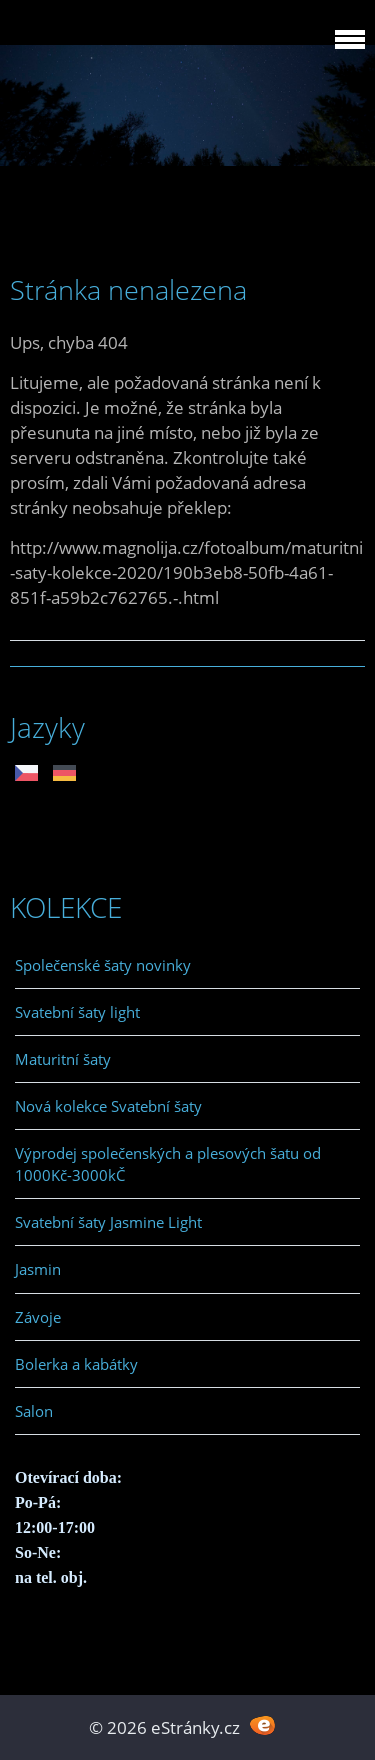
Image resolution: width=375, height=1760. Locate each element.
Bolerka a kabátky (76, 1364)
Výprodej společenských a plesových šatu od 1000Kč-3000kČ (168, 1164)
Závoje (38, 1317)
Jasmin (38, 1269)
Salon (34, 1411)
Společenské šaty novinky (103, 965)
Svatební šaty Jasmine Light (108, 1222)
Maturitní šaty (63, 1059)
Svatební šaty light (77, 1012)
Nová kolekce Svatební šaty (108, 1106)
